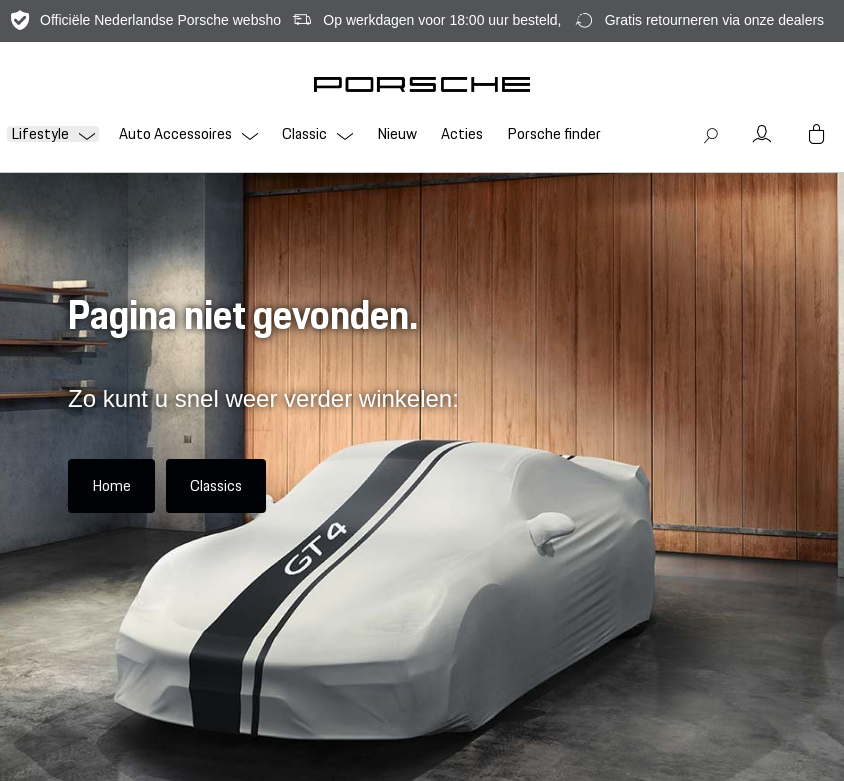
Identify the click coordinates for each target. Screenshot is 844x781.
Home (111, 485)
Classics (216, 485)
